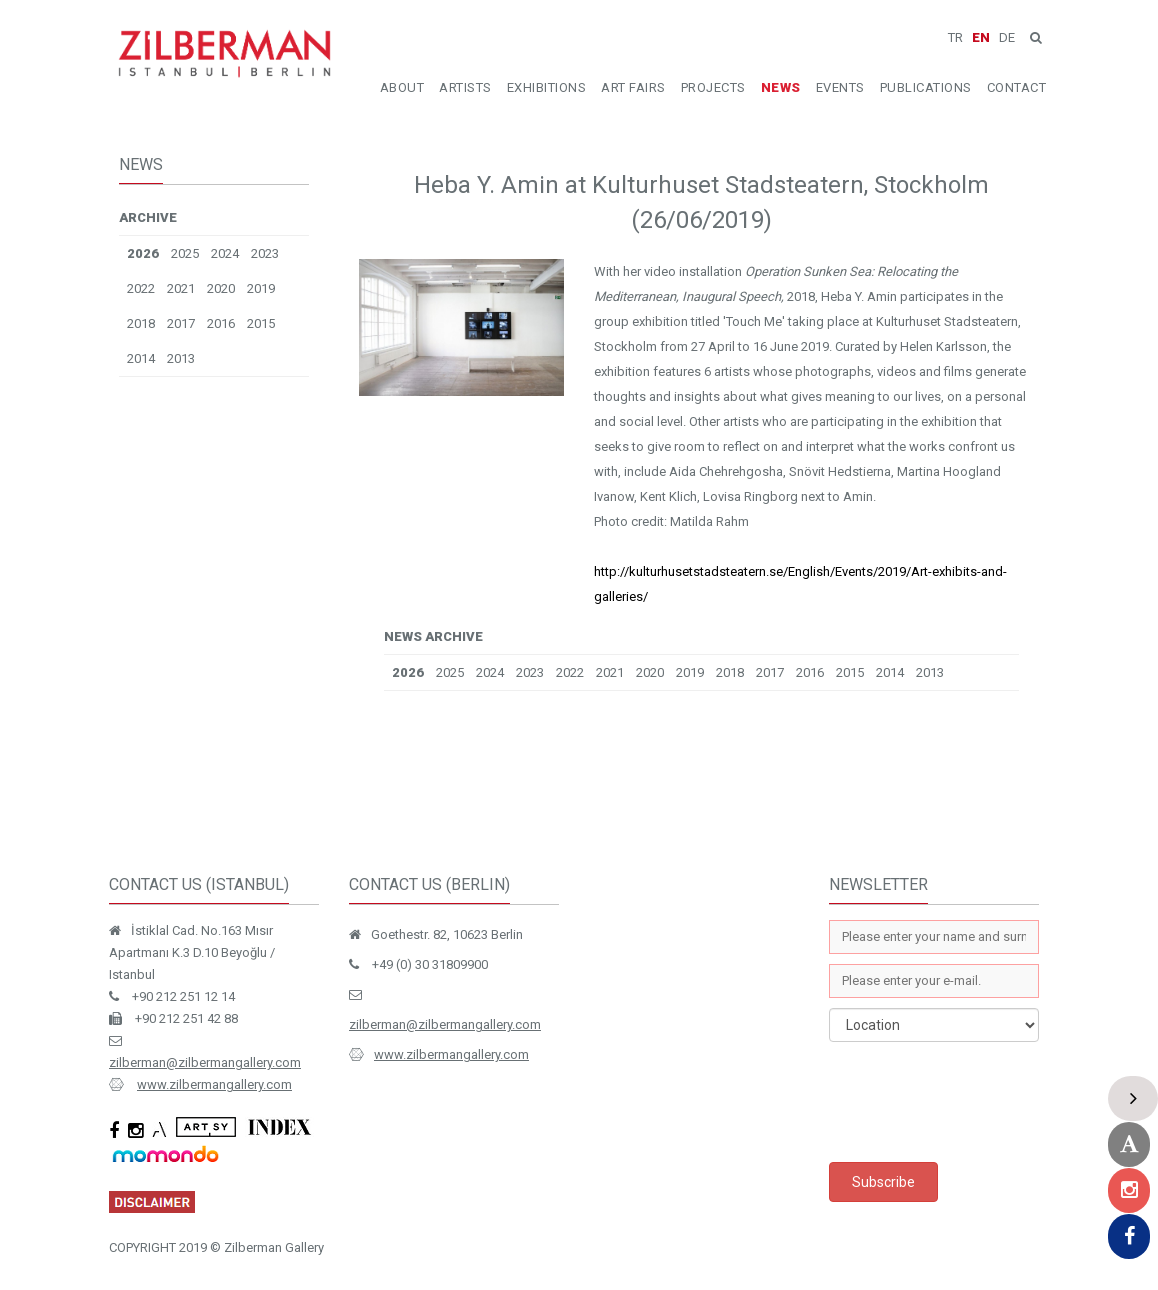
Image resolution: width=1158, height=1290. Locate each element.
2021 (181, 288)
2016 (221, 323)
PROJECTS (713, 87)
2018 (141, 323)
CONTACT (1017, 87)
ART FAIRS (633, 87)
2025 (185, 253)
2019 (261, 288)
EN (981, 37)
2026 (143, 253)
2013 (181, 358)
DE (1007, 37)
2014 (141, 358)
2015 (261, 323)
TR (955, 37)
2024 (225, 253)
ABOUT (402, 87)
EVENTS (840, 87)
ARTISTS (465, 87)
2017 (181, 323)
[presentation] (981, 1102)
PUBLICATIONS (926, 87)
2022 (141, 288)
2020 (221, 288)
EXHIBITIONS (547, 87)
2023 (265, 253)
